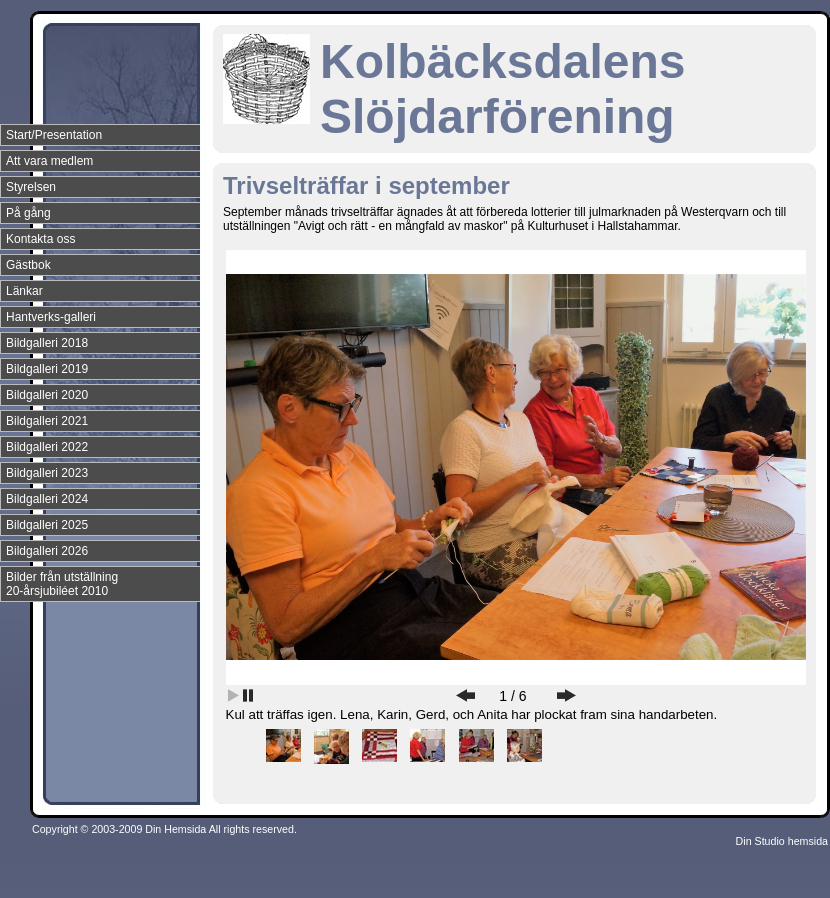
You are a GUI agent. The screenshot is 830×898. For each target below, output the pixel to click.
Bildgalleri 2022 (47, 447)
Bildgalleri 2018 (47, 343)
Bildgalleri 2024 (47, 499)
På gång (28, 213)
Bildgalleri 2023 (47, 473)
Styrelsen (31, 187)
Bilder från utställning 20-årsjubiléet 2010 (62, 584)
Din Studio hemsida (782, 841)
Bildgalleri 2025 (47, 525)
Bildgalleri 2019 (47, 369)
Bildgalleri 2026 (47, 551)
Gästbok (28, 265)
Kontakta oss (40, 239)
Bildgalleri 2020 (47, 395)
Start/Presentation (54, 135)
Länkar (24, 291)
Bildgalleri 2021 (47, 421)
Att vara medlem (49, 161)
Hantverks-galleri (51, 317)
